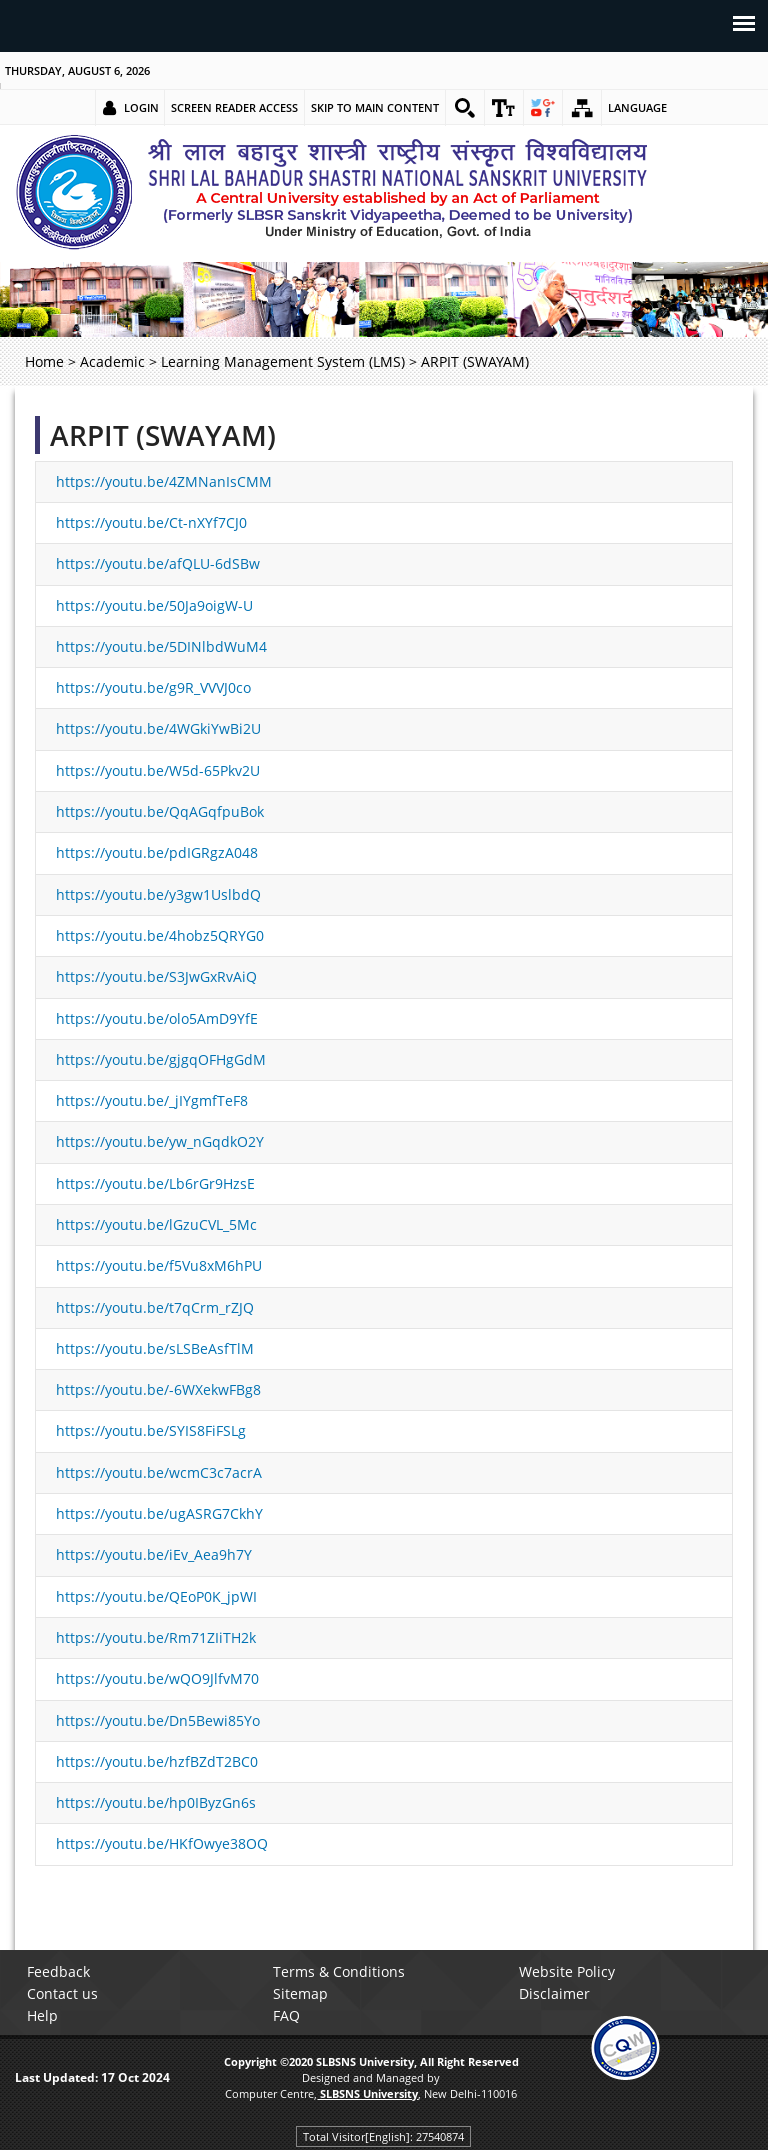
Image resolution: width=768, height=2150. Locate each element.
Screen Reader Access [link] (234, 107)
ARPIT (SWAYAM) (163, 435)
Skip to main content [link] (375, 107)
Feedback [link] (58, 1971)
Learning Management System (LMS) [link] (283, 361)
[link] (465, 108)
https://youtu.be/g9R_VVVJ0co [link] (153, 687)
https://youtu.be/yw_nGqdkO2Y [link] (160, 1141)
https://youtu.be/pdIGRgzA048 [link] (157, 852)
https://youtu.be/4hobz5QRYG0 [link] (160, 935)
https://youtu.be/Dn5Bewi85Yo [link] (158, 1720)
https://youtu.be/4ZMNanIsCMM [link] (164, 481)
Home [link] (44, 361)
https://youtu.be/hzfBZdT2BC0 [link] (157, 1761)
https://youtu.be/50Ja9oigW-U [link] (154, 605)
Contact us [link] (62, 1993)
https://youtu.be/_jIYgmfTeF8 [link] (152, 1100)
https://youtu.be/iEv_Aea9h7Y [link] (154, 1554)
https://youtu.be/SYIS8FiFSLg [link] (151, 1430)
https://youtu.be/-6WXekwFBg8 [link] (158, 1389)
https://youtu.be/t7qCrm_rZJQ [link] (155, 1307)
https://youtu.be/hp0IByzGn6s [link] (156, 1802)
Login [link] (141, 107)
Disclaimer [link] (554, 1993)
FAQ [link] (286, 2015)
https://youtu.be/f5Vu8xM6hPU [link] (159, 1265)
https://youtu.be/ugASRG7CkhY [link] (159, 1513)
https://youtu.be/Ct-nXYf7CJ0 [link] (151, 522)
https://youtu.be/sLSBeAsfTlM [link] (155, 1348)
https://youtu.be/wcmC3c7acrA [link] (159, 1472)
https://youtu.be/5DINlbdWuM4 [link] (161, 646)
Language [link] (637, 107)
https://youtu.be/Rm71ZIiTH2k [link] (156, 1637)
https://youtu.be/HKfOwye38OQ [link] (162, 1843)
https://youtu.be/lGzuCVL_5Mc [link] (156, 1224)
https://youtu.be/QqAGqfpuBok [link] (160, 811)
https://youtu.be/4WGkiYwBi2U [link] (158, 728)
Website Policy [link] (567, 1971)
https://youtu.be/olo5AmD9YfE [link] (157, 1018)
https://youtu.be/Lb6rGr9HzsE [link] (155, 1183)
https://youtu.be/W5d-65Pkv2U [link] (158, 770)
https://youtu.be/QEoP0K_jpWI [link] (156, 1596)
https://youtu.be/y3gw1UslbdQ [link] (158, 894)
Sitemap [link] (300, 1993)
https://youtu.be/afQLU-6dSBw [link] (158, 563)
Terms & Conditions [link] (339, 1971)
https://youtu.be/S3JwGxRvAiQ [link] (156, 976)
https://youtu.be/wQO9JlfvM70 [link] (157, 1678)
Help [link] (42, 2015)
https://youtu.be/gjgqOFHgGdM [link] (161, 1059)
